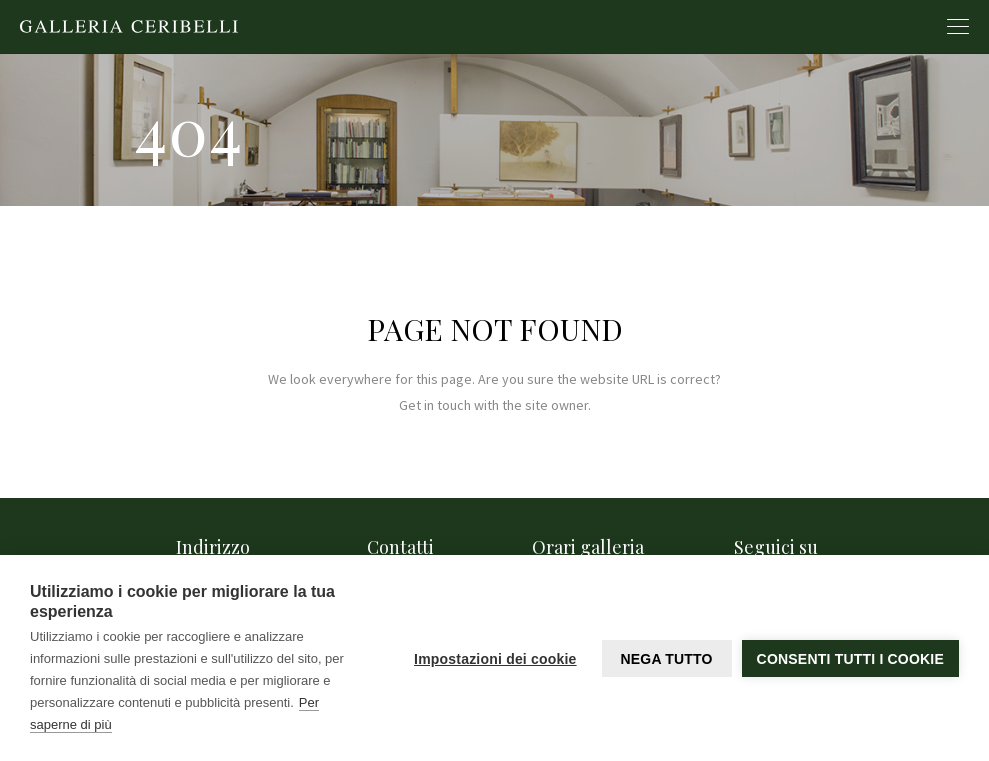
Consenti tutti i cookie (850, 659)
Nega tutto (666, 659)
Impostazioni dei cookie (495, 659)
